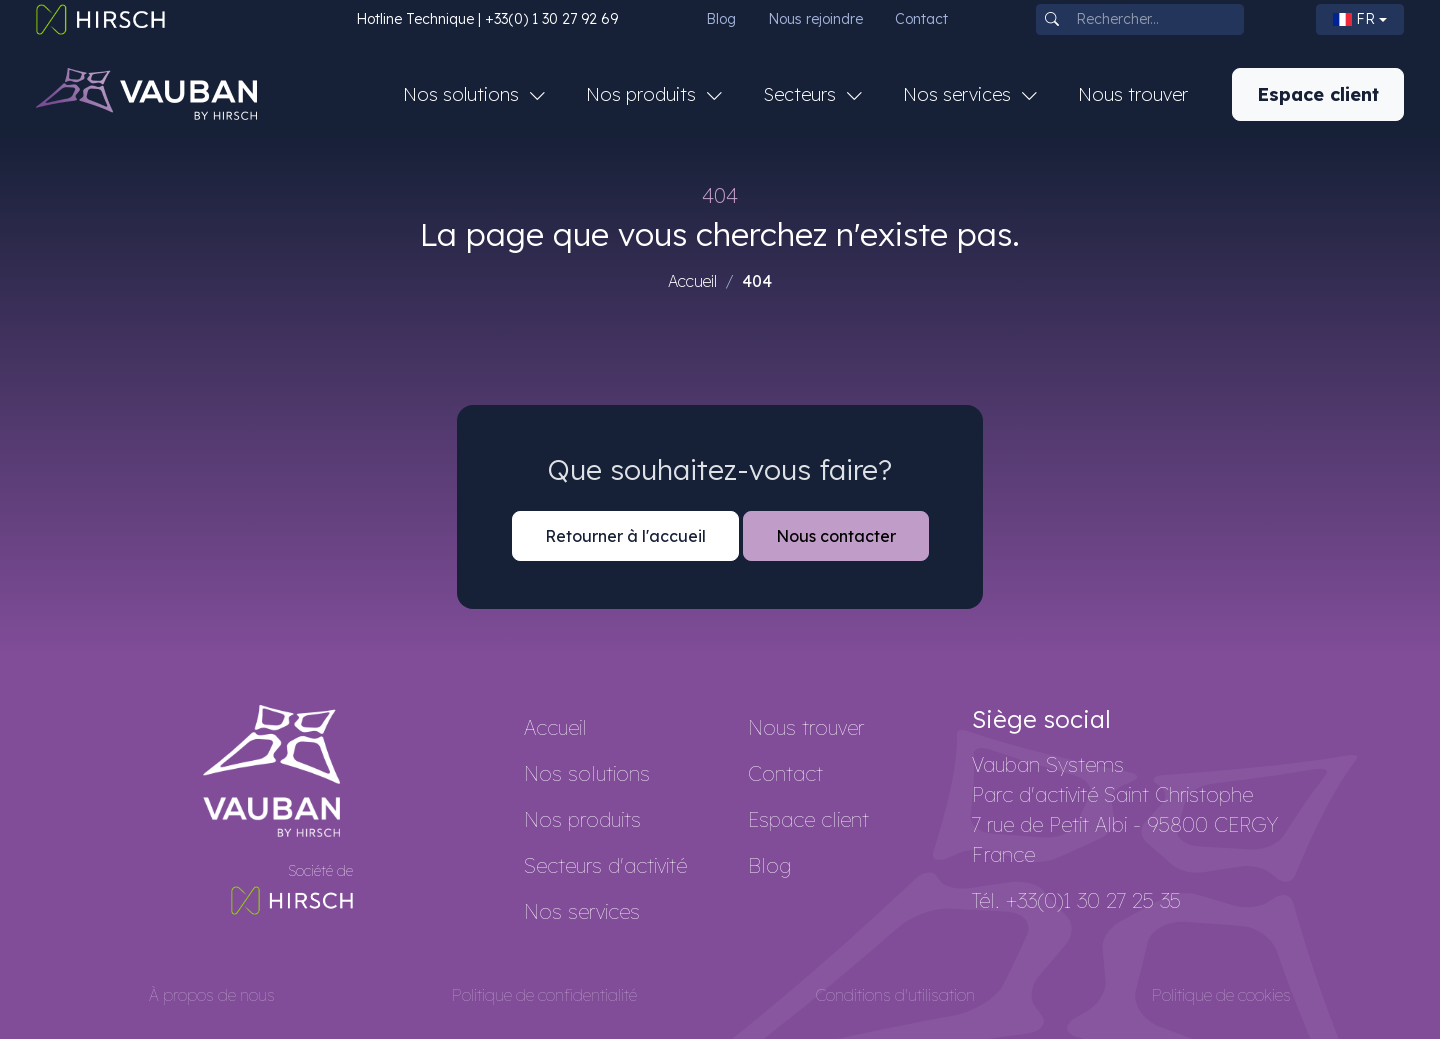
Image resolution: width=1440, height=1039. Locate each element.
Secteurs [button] (802, 94)
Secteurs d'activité (605, 865)
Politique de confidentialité (544, 995)
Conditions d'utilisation (895, 995)
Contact (921, 19)
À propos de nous (212, 995)
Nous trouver (1133, 94)
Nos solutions (587, 773)
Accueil (692, 281)
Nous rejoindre (815, 19)
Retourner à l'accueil (625, 536)
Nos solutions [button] (463, 94)
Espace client (1318, 94)
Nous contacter (836, 536)
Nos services (582, 911)
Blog (721, 19)
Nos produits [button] (643, 94)
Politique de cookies (1221, 995)
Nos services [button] (959, 94)
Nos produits (582, 819)
